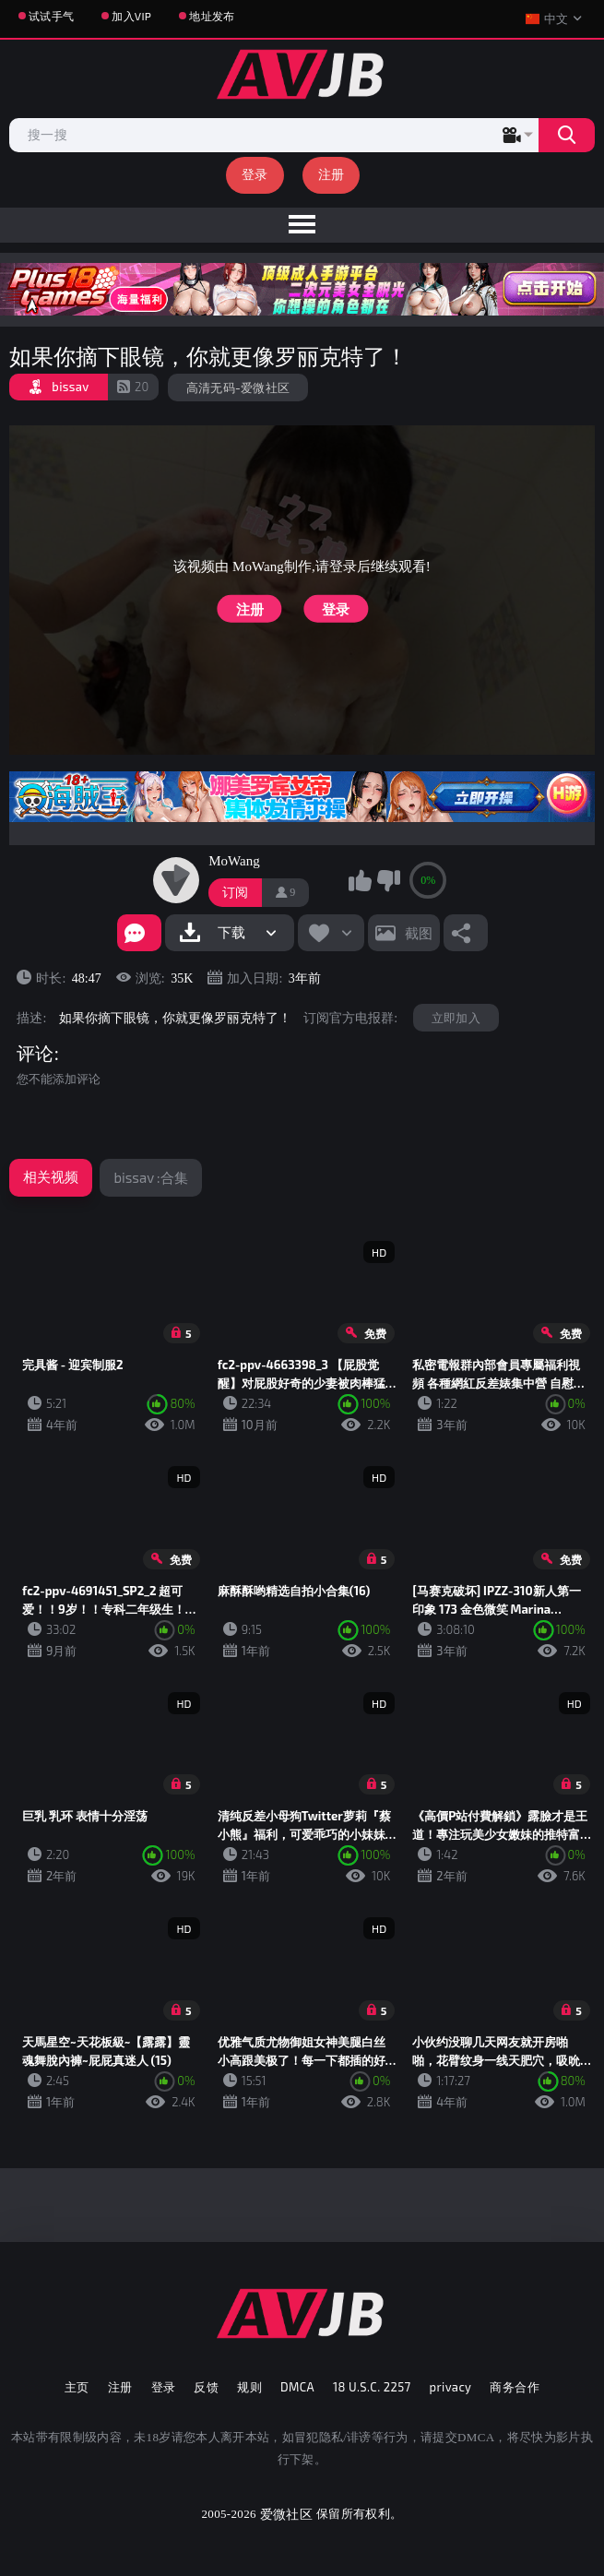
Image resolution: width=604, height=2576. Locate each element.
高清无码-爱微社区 (238, 387)
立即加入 (456, 1017)
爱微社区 (286, 2514)
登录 (255, 174)
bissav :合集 (150, 1177)
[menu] (302, 225)
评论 (35, 1054)
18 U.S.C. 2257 (372, 2386)
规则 (249, 2386)
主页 (77, 2386)
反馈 (206, 2386)
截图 (418, 932)
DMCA (297, 2386)
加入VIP (131, 15)
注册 (331, 174)
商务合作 (514, 2386)
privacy (451, 2386)
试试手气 (51, 15)
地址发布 (211, 15)
